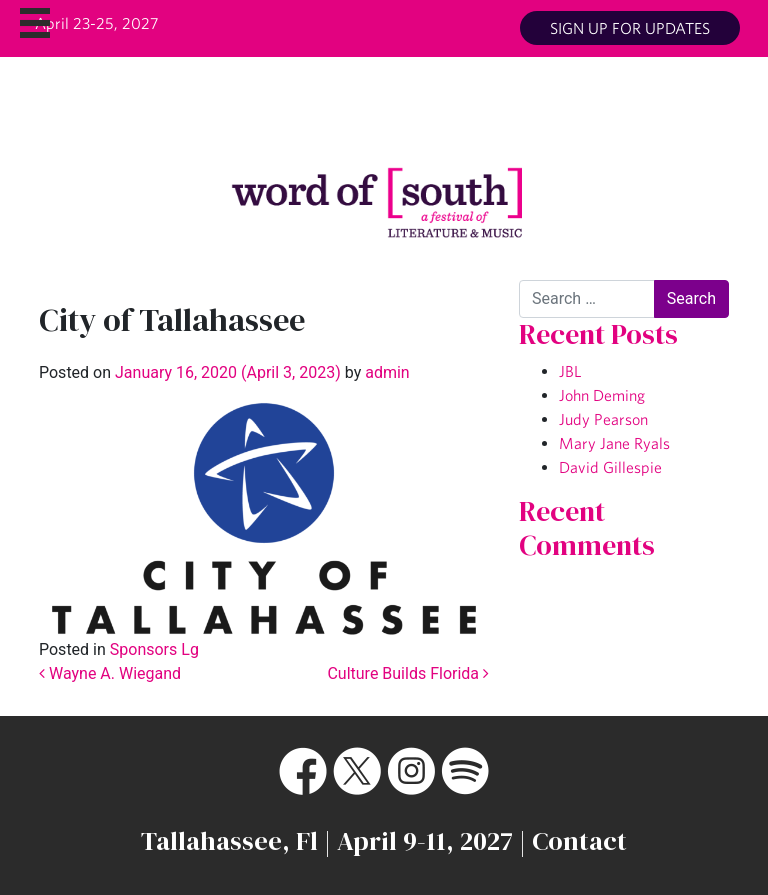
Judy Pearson (603, 419)
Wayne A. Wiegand (110, 673)
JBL (570, 371)
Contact (579, 841)
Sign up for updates (630, 28)
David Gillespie (610, 467)
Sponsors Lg (154, 649)
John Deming (602, 395)
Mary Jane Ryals (614, 443)
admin (385, 372)
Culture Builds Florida (408, 673)
